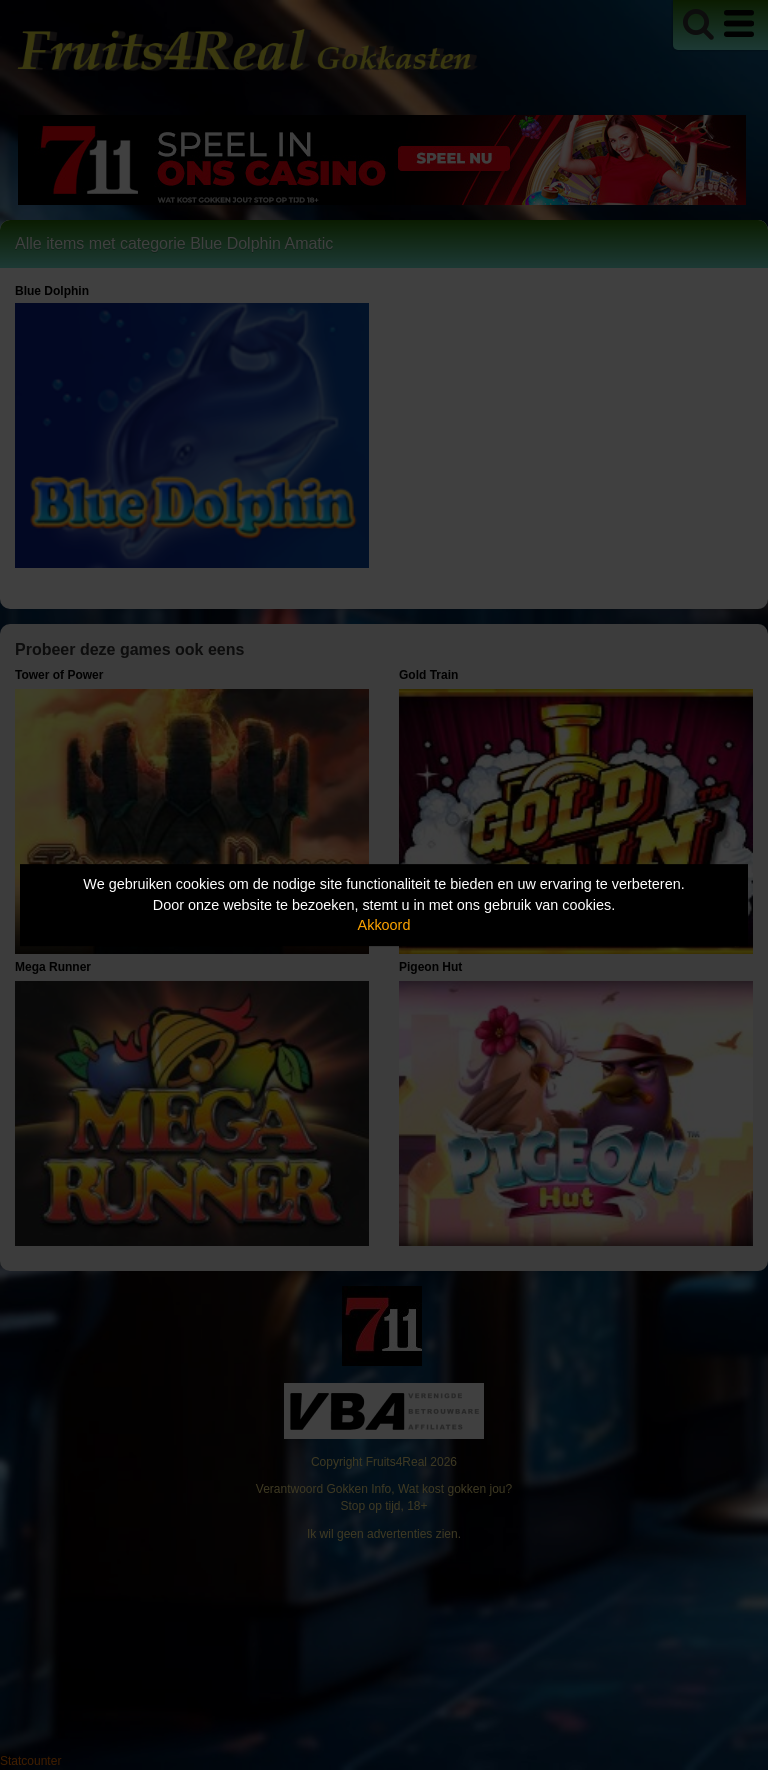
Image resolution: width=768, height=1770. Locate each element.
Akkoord (384, 925)
